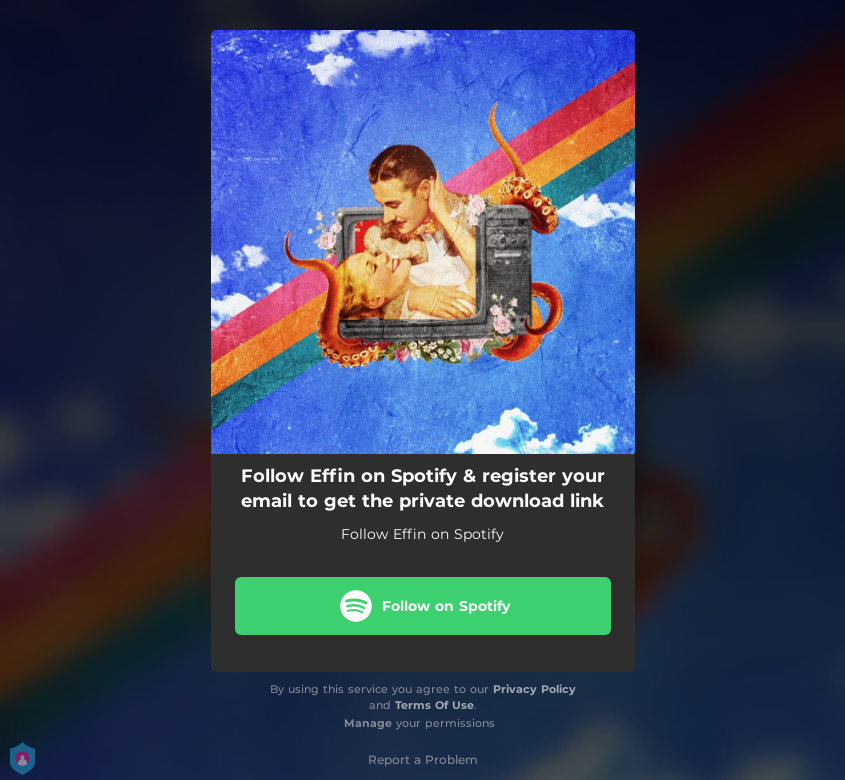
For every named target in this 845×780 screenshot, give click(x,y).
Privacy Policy (534, 689)
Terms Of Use (434, 705)
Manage (368, 723)
